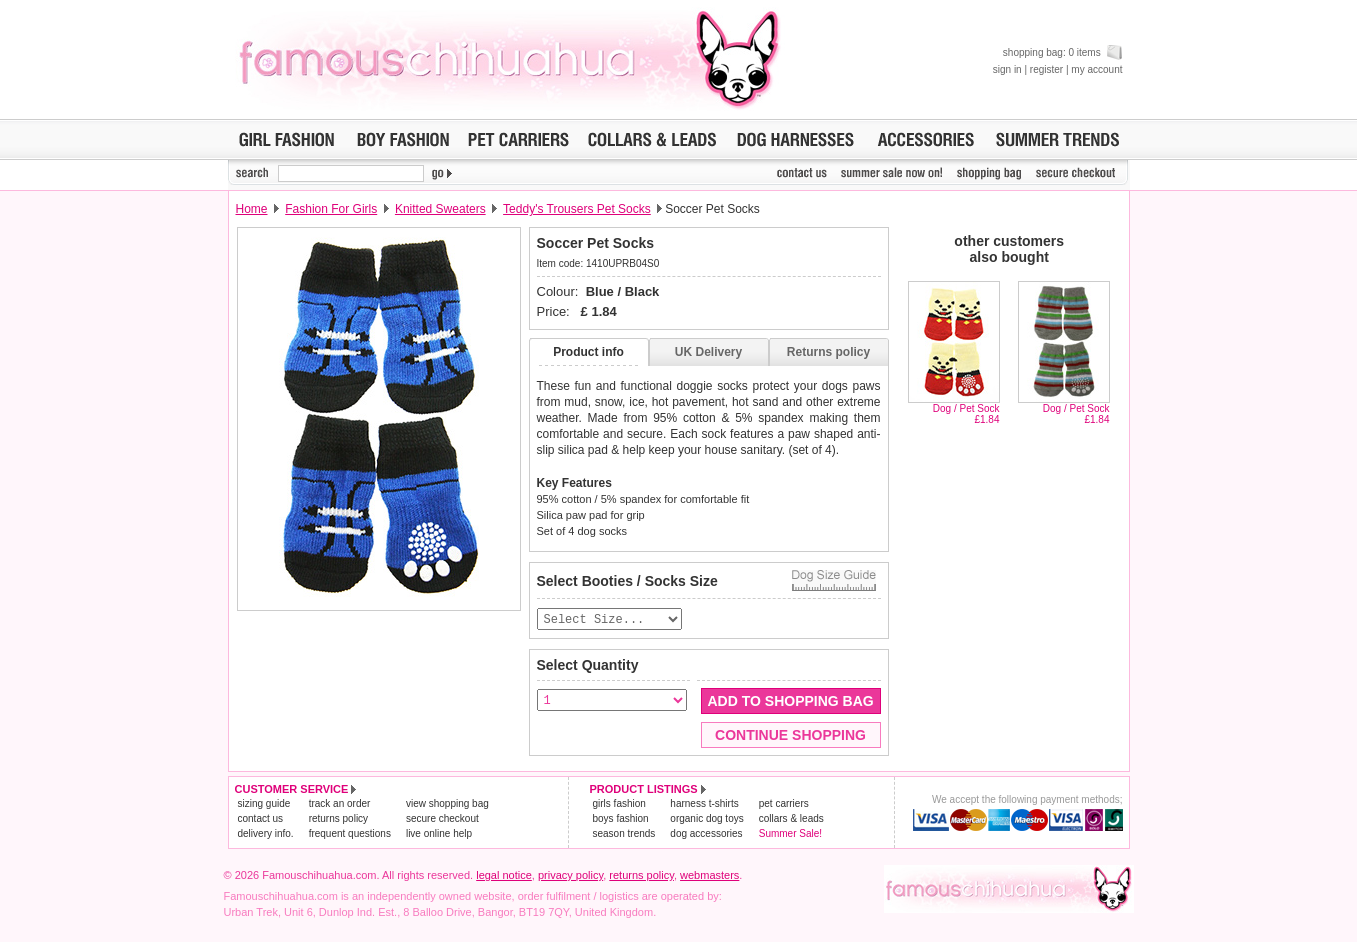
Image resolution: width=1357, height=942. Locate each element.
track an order (340, 804)
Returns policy (828, 352)
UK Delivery (708, 352)
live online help (439, 834)
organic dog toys (706, 819)
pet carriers (784, 804)
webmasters (709, 876)
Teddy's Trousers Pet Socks (577, 209)
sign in (1007, 69)
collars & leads (791, 819)
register (1046, 69)
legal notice (504, 876)
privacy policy (570, 876)
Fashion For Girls (331, 209)
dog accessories (706, 834)
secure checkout (442, 819)
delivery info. (266, 834)
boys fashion (621, 819)
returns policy (338, 819)
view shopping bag (447, 804)
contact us (261, 819)
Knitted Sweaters (440, 209)
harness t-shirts (704, 804)
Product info (588, 352)
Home (252, 209)
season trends (624, 834)
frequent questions (350, 834)
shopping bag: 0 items (1063, 52)
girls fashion (619, 804)
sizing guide (264, 804)
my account (1096, 69)
